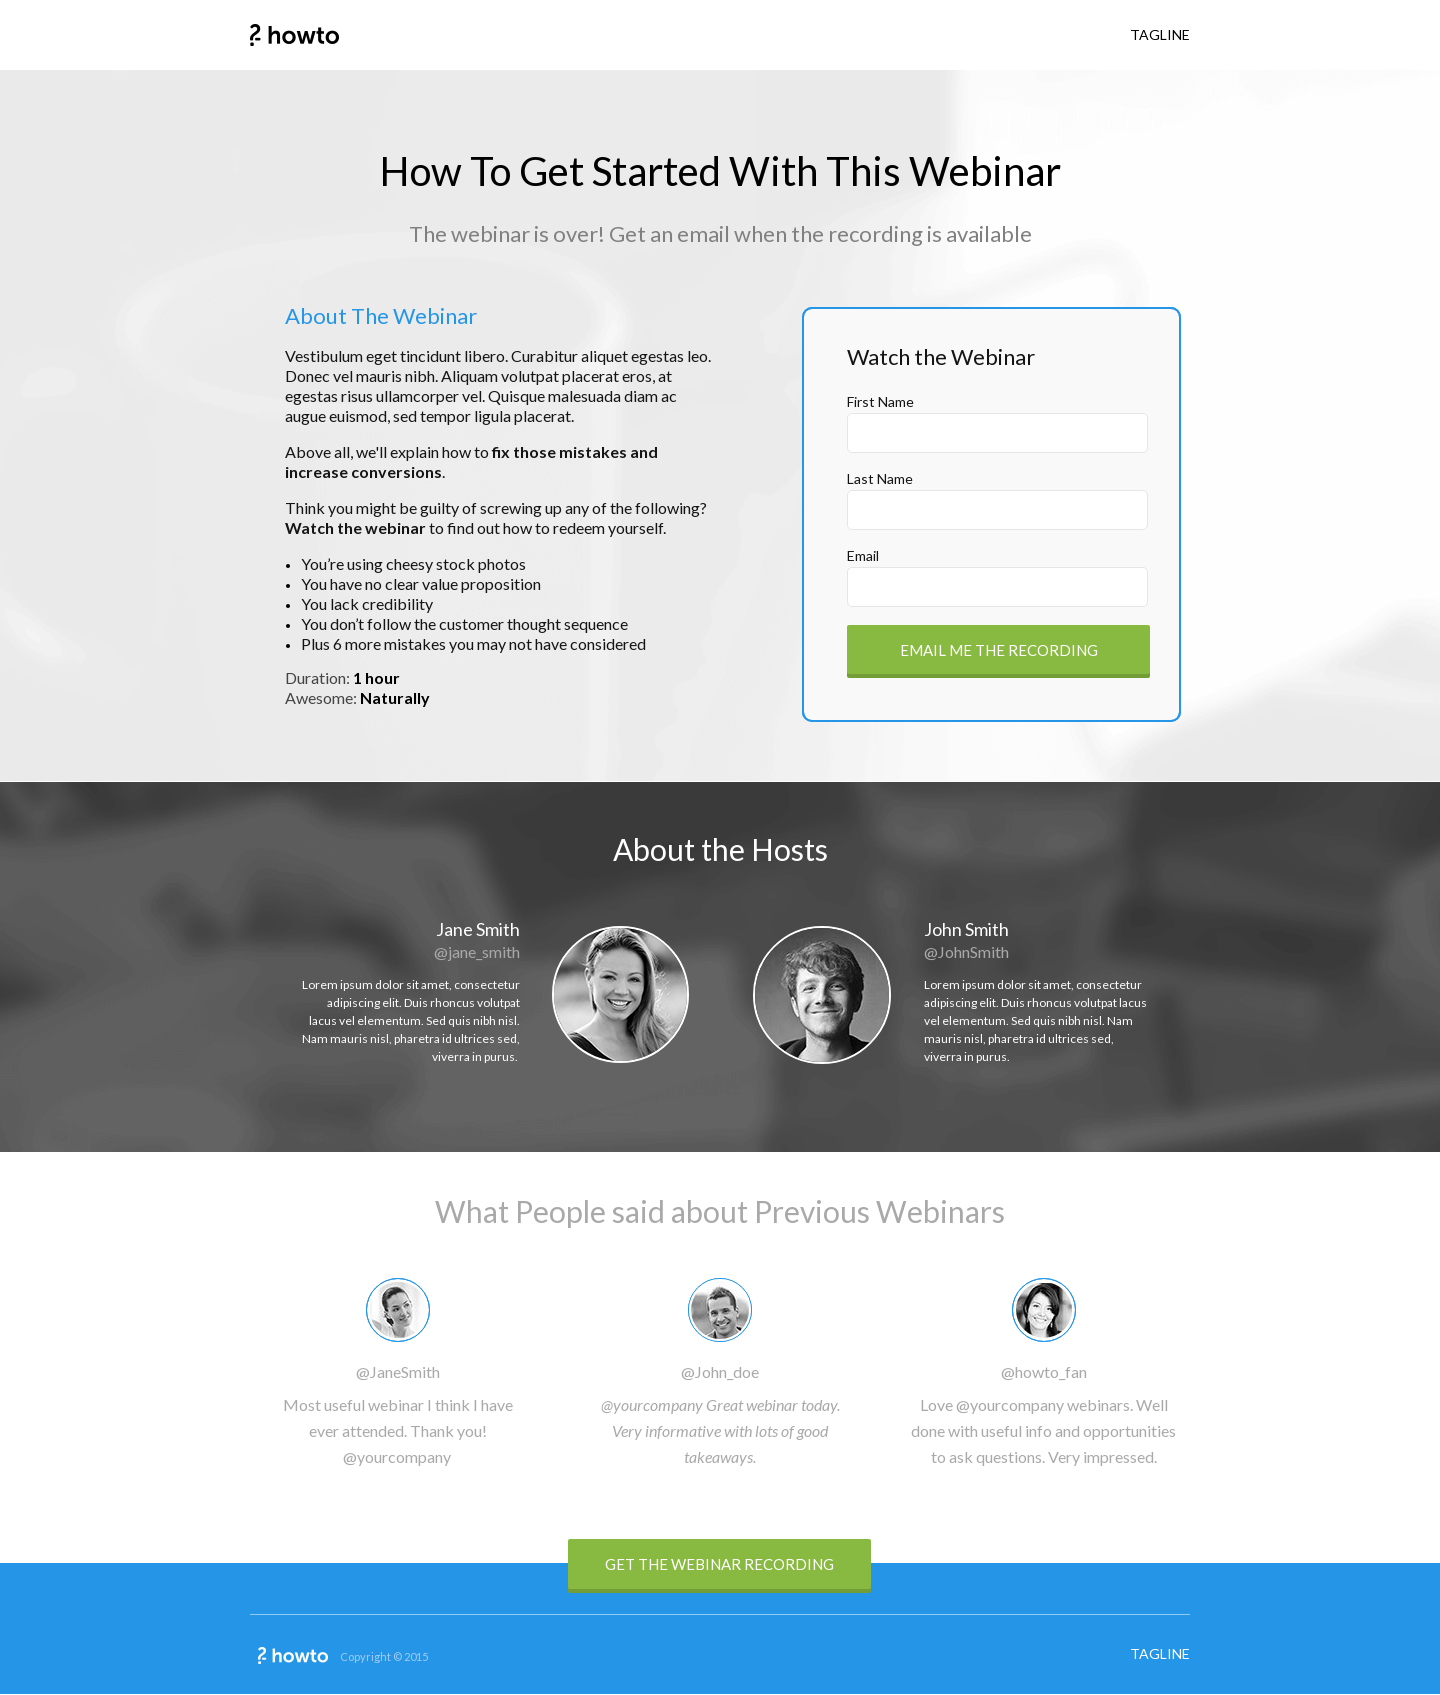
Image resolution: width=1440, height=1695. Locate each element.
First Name (880, 401)
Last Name (880, 478)
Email (863, 555)
